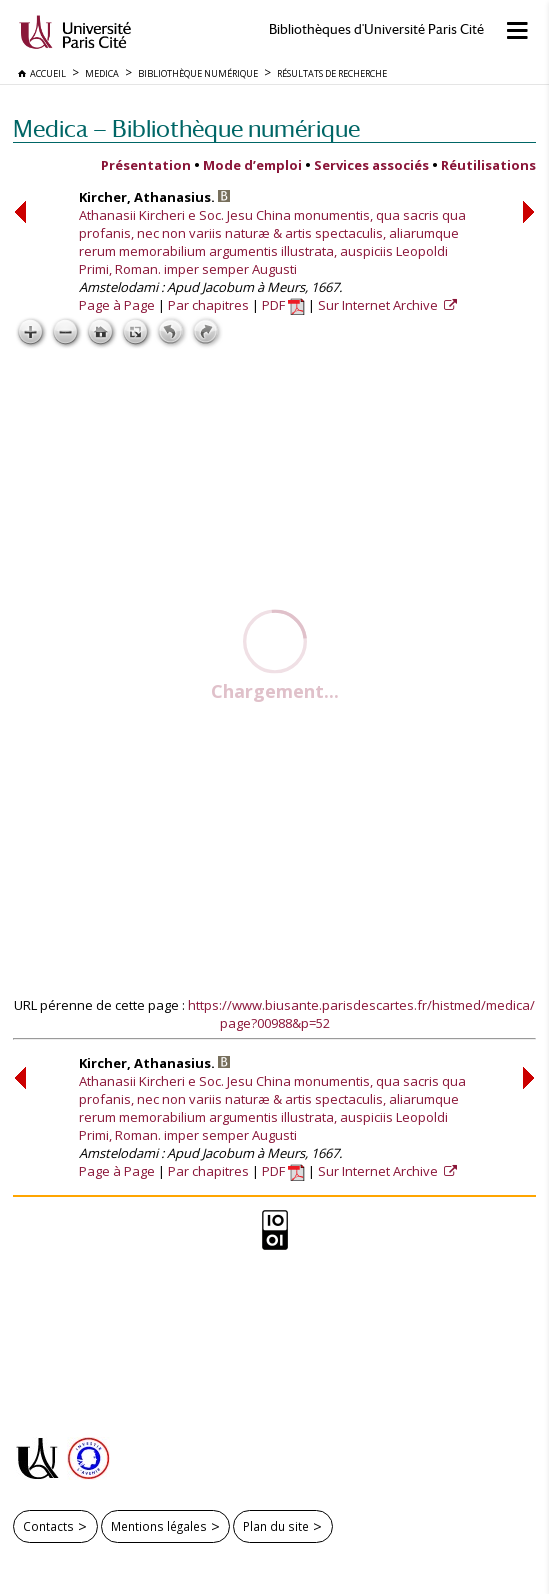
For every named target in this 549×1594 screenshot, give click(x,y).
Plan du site (276, 1526)
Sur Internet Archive (379, 305)
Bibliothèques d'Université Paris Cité (376, 29)
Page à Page (117, 305)
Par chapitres (208, 305)
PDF (283, 305)
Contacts (48, 1526)
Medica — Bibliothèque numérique (186, 128)
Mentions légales (159, 1526)
